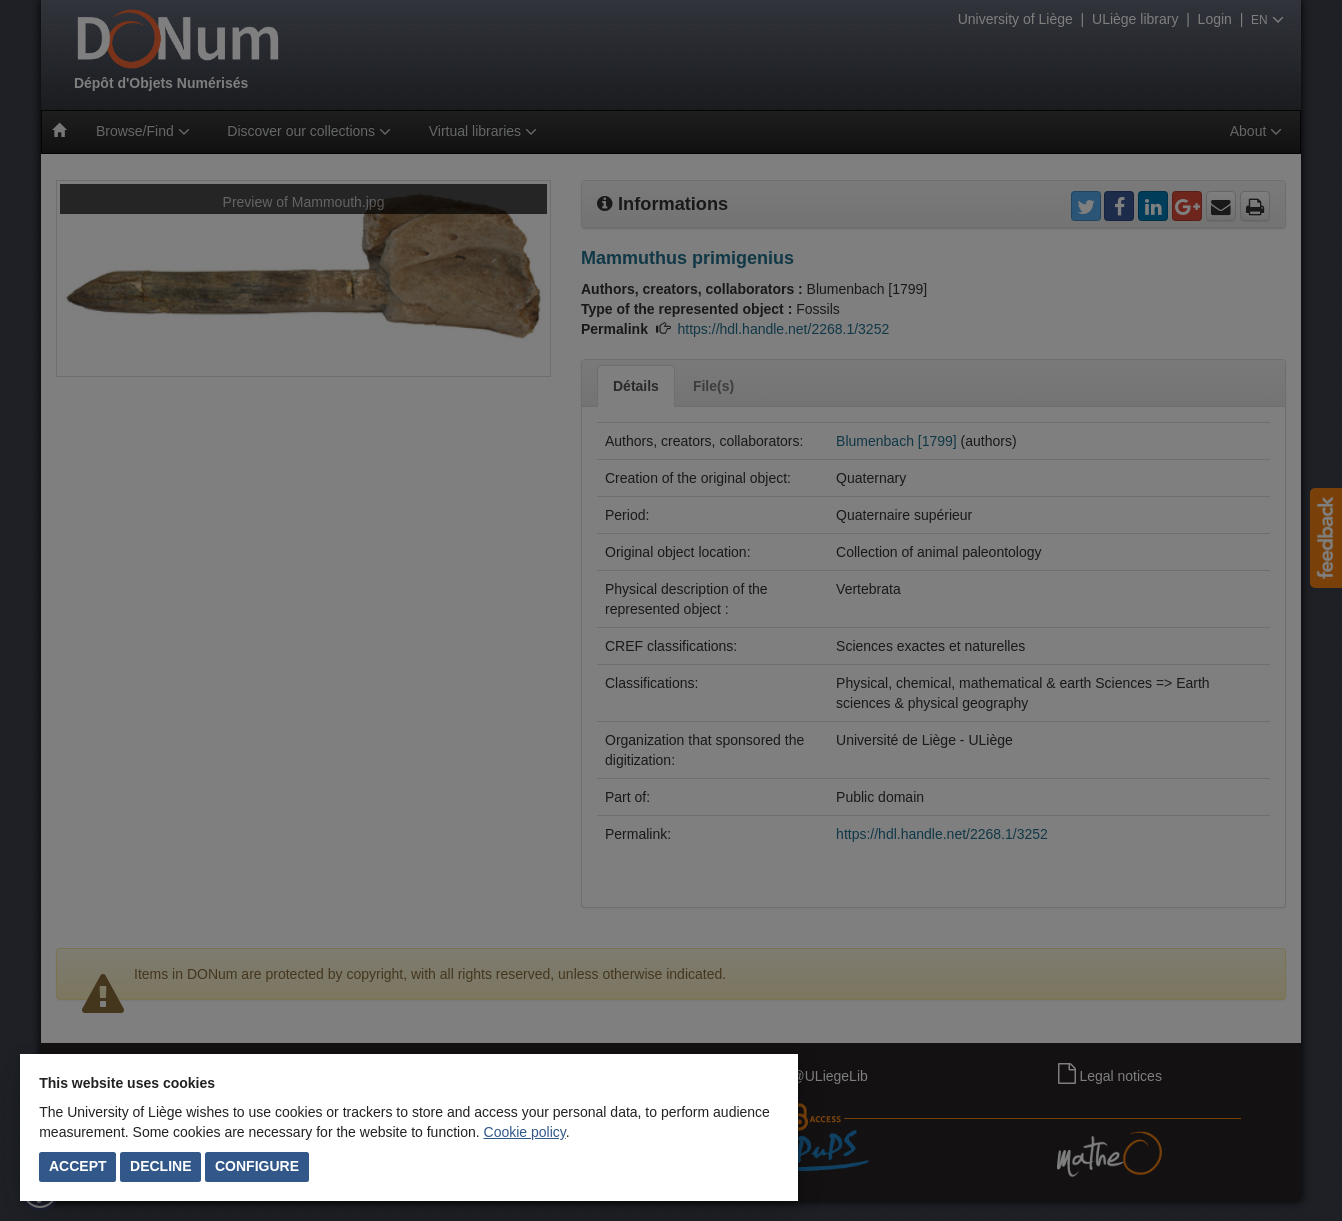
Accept (78, 1166)
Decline (160, 1166)
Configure (257, 1166)
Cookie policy (525, 1132)
